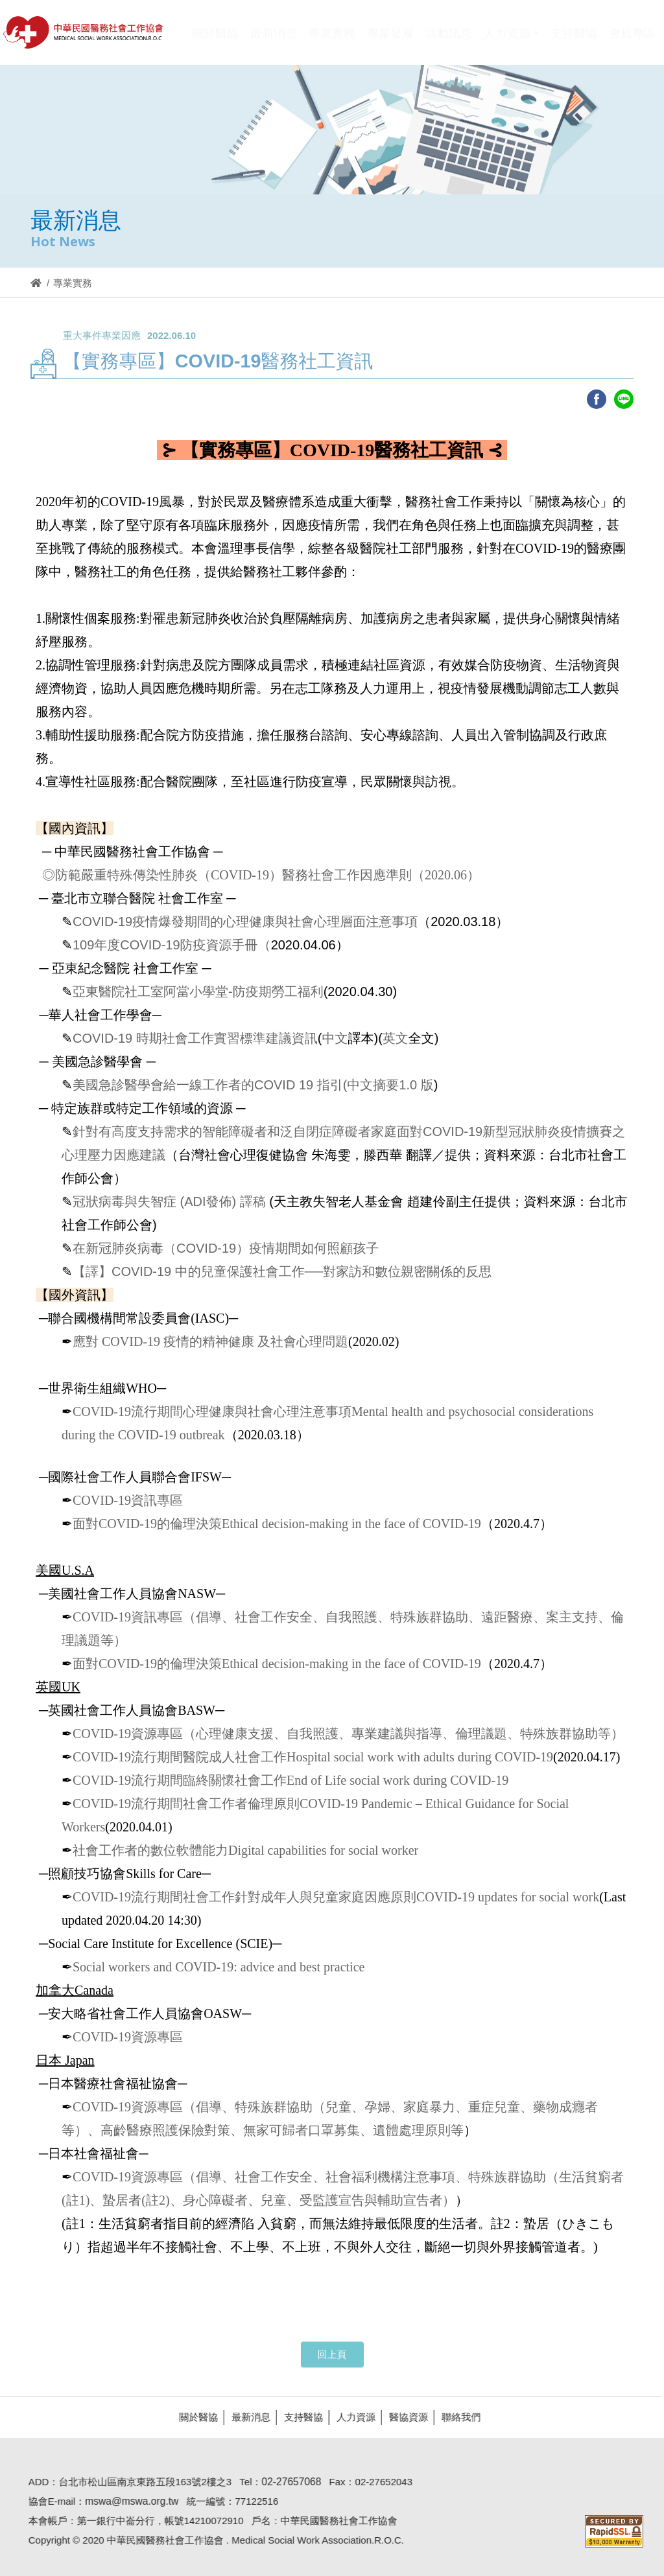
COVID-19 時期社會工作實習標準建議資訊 (195, 1038)
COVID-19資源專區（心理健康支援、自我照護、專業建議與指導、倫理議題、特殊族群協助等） (348, 1733)
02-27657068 (286, 2481)
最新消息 (245, 2416)
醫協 (84, 32)
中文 (335, 1038)
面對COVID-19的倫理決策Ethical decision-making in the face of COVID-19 (277, 1523)
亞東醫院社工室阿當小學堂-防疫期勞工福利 (198, 991)
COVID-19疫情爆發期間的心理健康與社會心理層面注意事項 (245, 921)
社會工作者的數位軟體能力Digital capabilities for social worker (245, 1850)
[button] (511, 41)
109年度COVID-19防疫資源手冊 (165, 945)
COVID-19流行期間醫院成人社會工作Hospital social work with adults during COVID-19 (313, 1757)
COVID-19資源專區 (128, 2037)
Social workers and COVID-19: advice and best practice (218, 1967)
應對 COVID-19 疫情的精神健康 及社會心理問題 (210, 1341)
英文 (396, 1038)
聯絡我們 (455, 2416)
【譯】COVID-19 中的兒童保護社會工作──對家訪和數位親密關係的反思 (282, 1271)
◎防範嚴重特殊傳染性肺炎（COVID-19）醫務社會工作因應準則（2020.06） (259, 875)
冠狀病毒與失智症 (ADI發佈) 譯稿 (169, 1201)
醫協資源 (403, 2416)
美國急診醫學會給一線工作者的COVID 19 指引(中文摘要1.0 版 (253, 1085)
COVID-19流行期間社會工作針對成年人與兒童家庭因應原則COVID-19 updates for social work (336, 1897)
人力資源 (350, 2416)
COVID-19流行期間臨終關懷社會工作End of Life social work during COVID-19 (290, 1780)
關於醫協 (193, 2416)
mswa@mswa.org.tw (126, 2501)
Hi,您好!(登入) (546, 11)
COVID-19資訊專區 (128, 1500)
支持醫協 (298, 2416)
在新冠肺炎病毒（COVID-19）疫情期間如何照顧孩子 (226, 1248)
